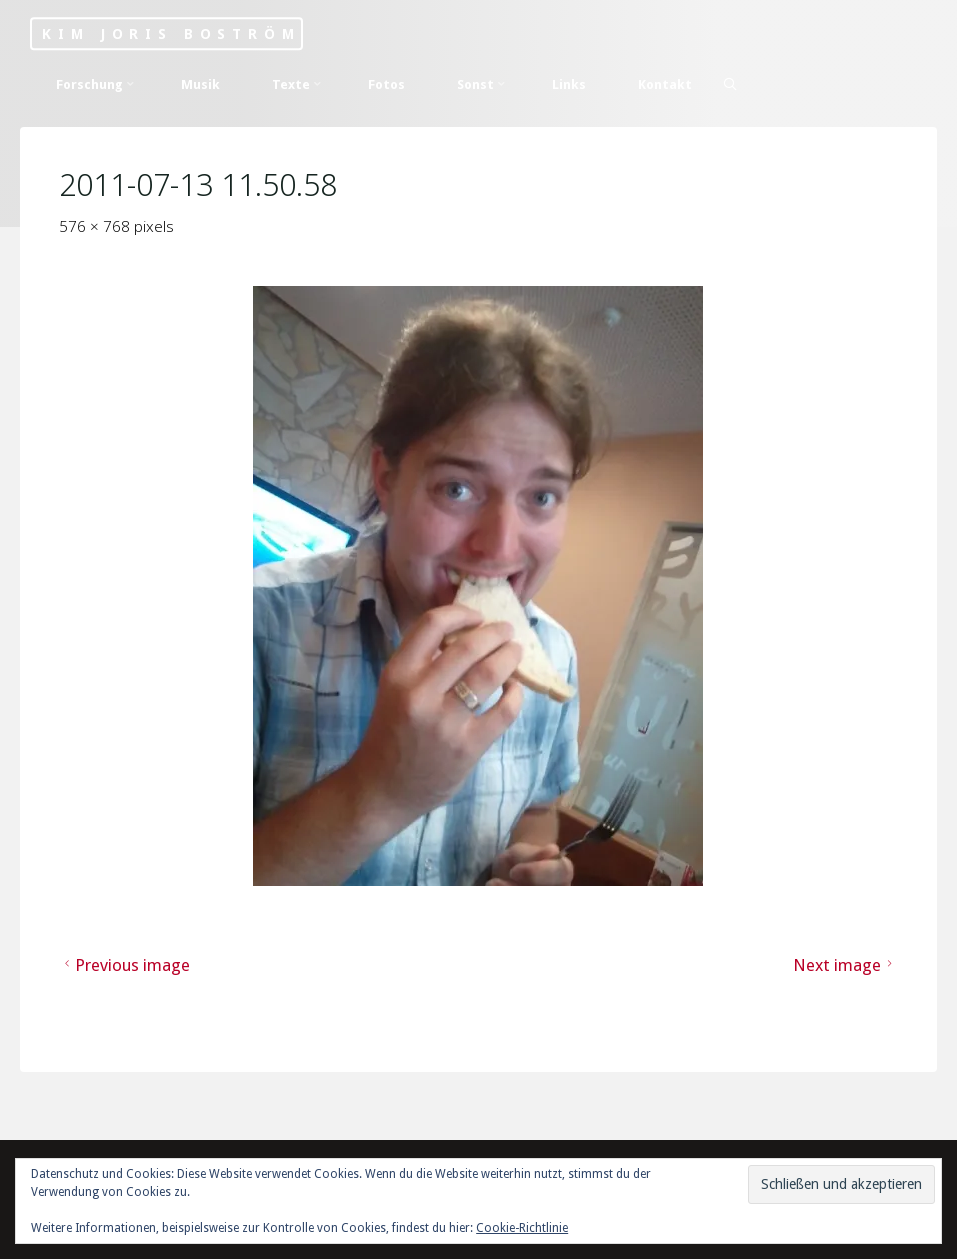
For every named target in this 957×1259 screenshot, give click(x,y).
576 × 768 (96, 226)
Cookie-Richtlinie (522, 1228)
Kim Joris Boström (171, 33)
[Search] (730, 84)
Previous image (125, 964)
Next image (845, 964)
